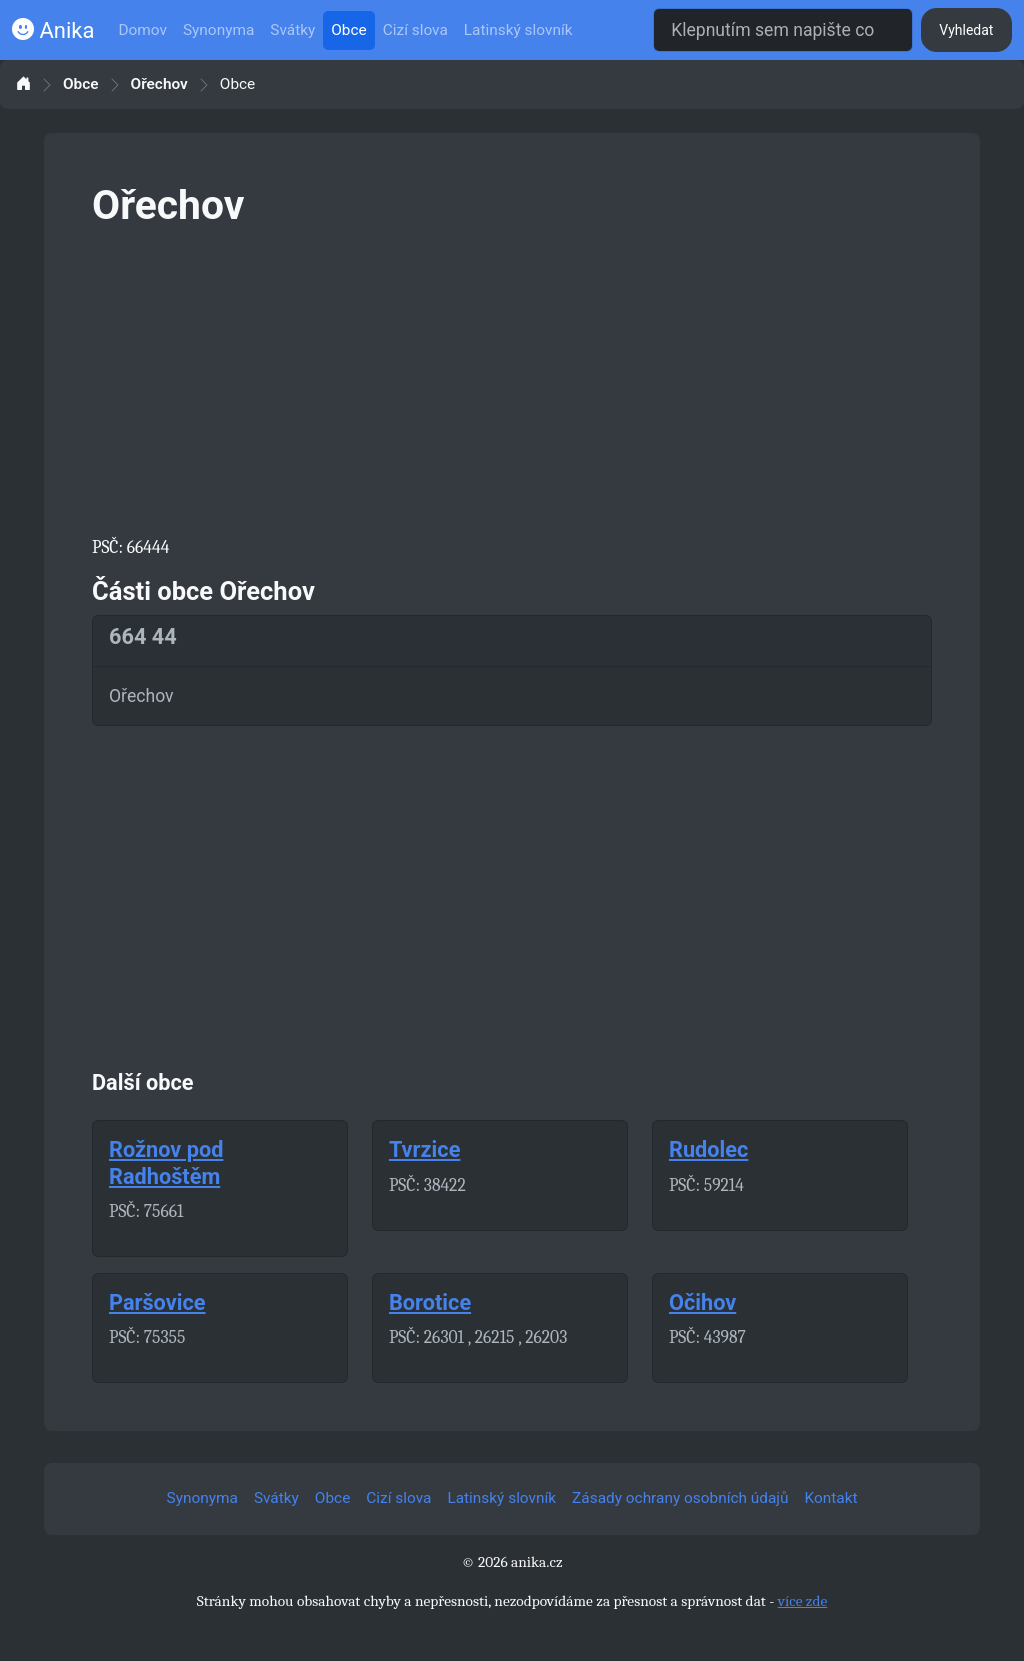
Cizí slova (415, 30)
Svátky (292, 30)
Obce (348, 30)
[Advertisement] (512, 378)
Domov (142, 30)
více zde (803, 1601)
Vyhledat (966, 30)
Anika (53, 30)
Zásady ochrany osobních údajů (680, 1498)
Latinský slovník (518, 30)
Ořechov (159, 84)
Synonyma (218, 30)
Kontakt (831, 1498)
